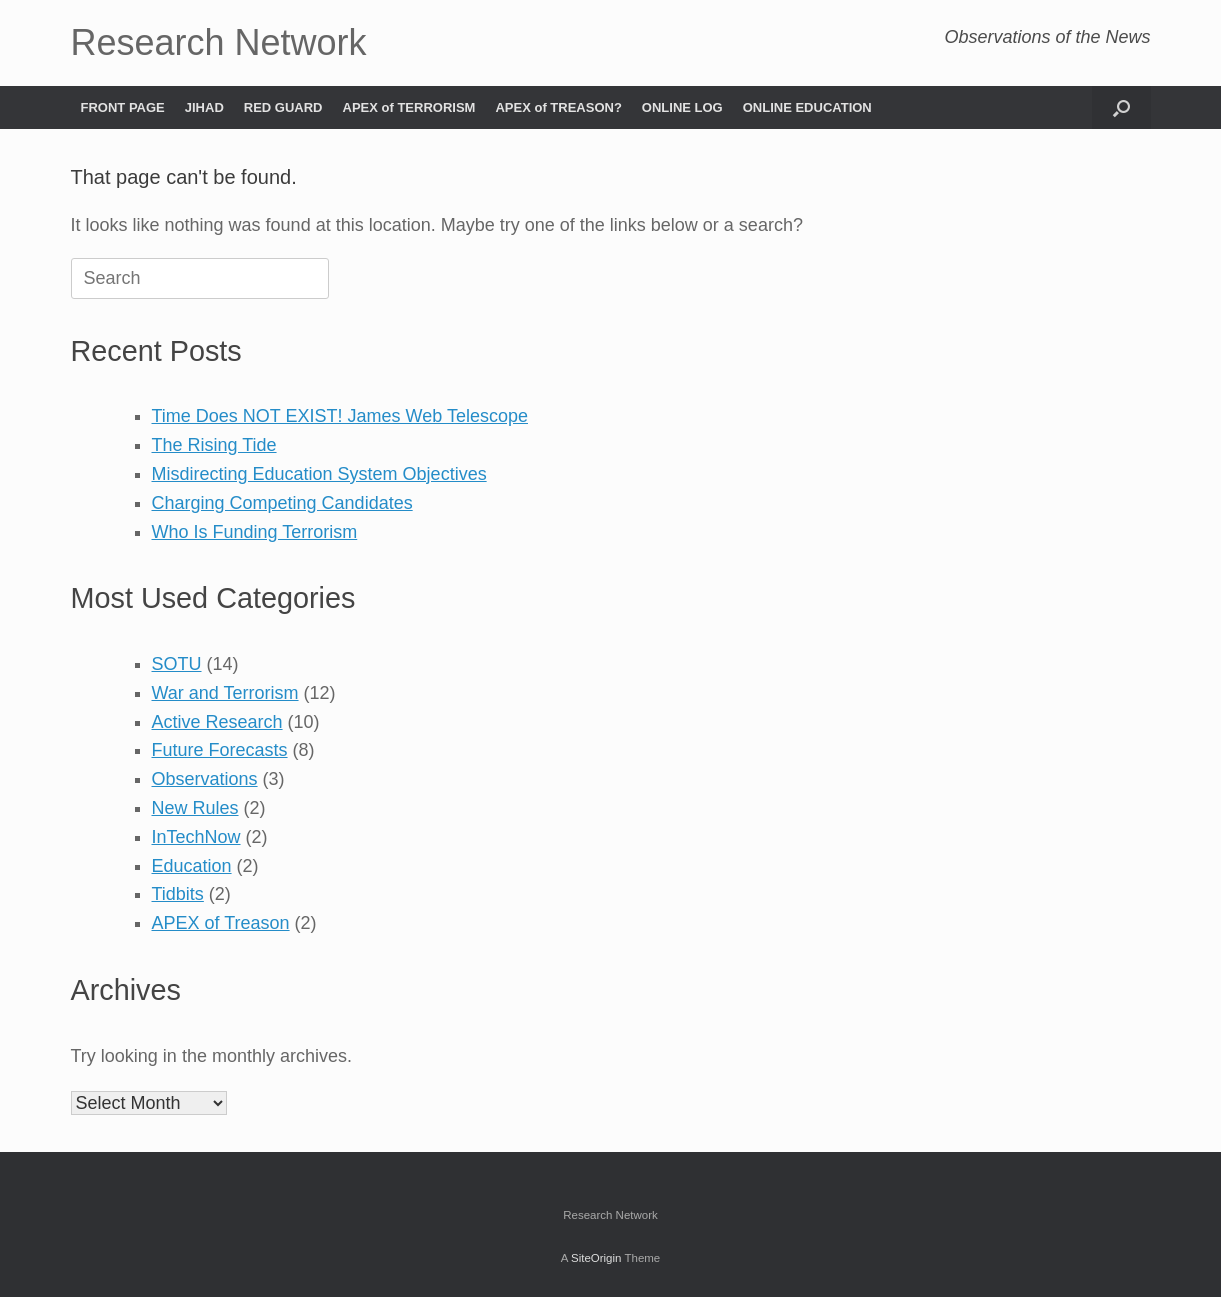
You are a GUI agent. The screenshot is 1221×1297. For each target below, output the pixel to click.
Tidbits (178, 894)
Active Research (217, 722)
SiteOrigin (596, 1258)
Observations (205, 779)
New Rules (195, 808)
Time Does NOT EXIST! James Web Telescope (340, 416)
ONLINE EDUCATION (807, 107)
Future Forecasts (220, 750)
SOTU (177, 664)
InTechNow (196, 837)
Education (192, 866)
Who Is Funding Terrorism (255, 532)
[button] (1121, 107)
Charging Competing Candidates (282, 503)
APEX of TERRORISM (409, 107)
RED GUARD (283, 107)
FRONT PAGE (123, 107)
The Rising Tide (214, 445)
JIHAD (204, 107)
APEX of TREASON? (558, 107)
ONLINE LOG (682, 107)
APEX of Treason (221, 923)
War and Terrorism (225, 693)
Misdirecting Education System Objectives (319, 474)
